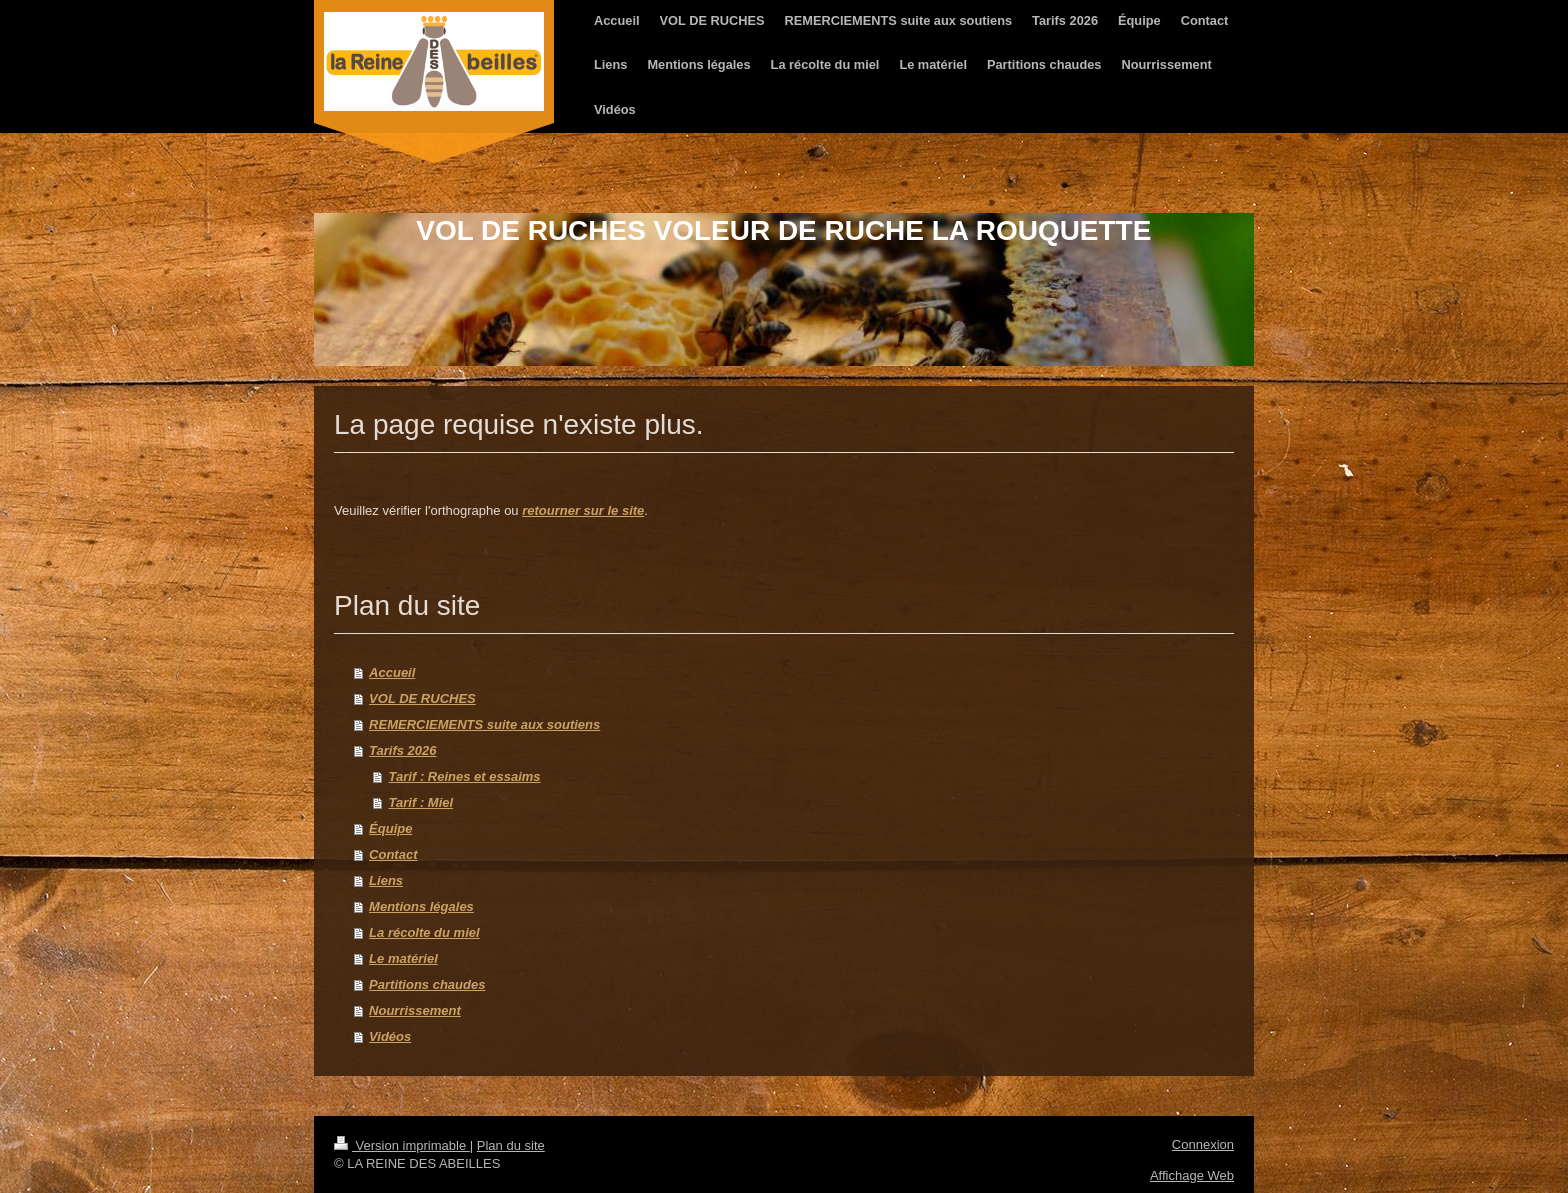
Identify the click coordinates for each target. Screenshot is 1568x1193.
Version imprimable (402, 1145)
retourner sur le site (583, 510)
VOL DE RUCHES (422, 698)
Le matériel (403, 958)
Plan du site (511, 1145)
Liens (386, 880)
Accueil (392, 672)
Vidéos (390, 1036)
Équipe (390, 828)
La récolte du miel (424, 932)
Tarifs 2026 (402, 750)
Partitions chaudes (427, 984)
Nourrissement (415, 1010)
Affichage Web (1192, 1175)
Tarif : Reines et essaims (465, 776)
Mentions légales (421, 906)
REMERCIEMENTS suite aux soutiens (484, 724)
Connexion (1203, 1144)
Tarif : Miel (421, 802)
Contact (393, 854)
